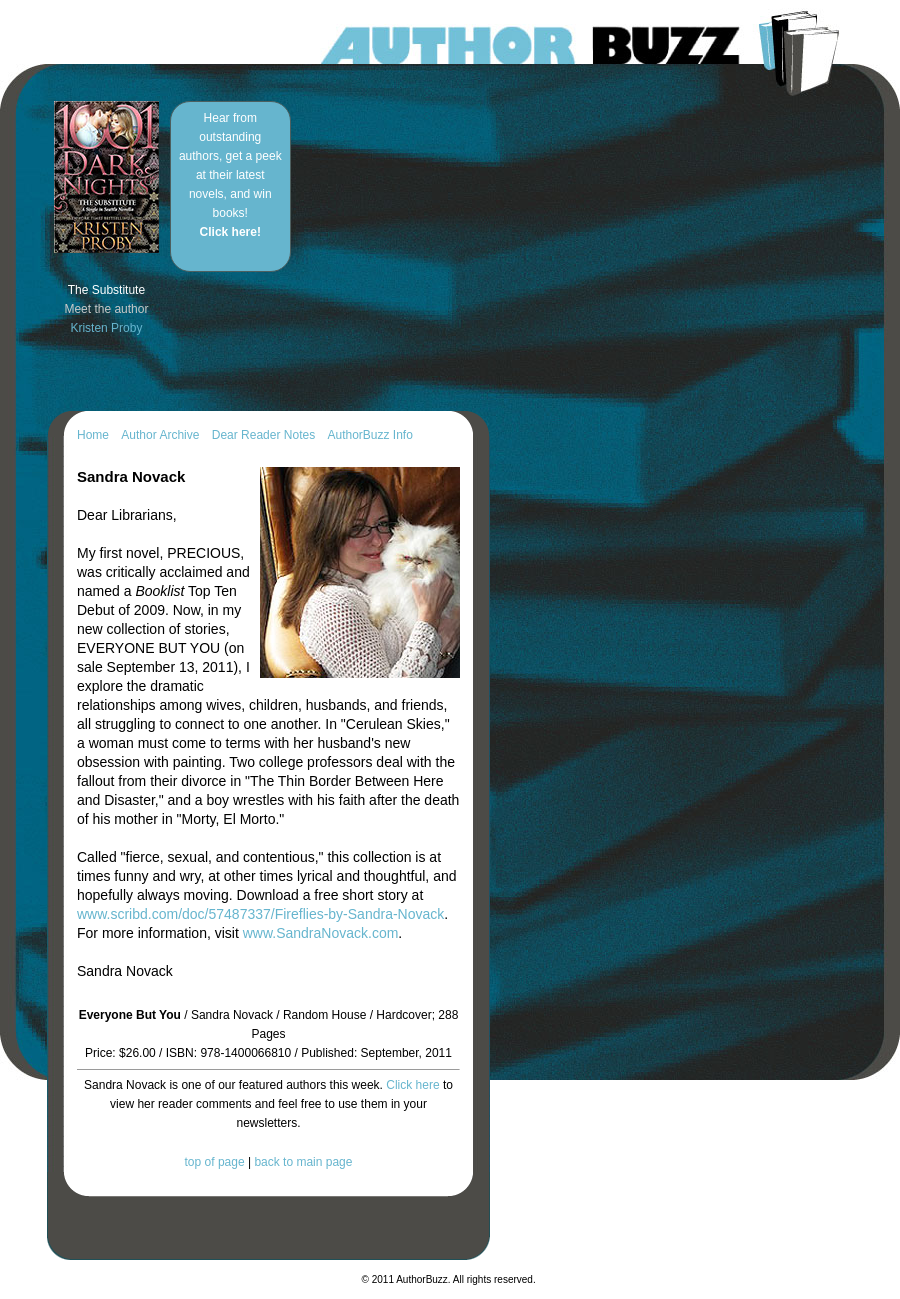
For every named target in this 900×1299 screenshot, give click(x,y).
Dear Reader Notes (263, 435)
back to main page (303, 1162)
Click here (412, 1085)
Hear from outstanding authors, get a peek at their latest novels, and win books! (230, 175)
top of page (215, 1162)
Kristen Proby (106, 328)
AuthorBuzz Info (369, 435)
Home (93, 435)
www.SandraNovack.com (321, 933)
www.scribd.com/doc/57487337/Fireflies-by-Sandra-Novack (260, 914)
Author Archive (160, 435)
